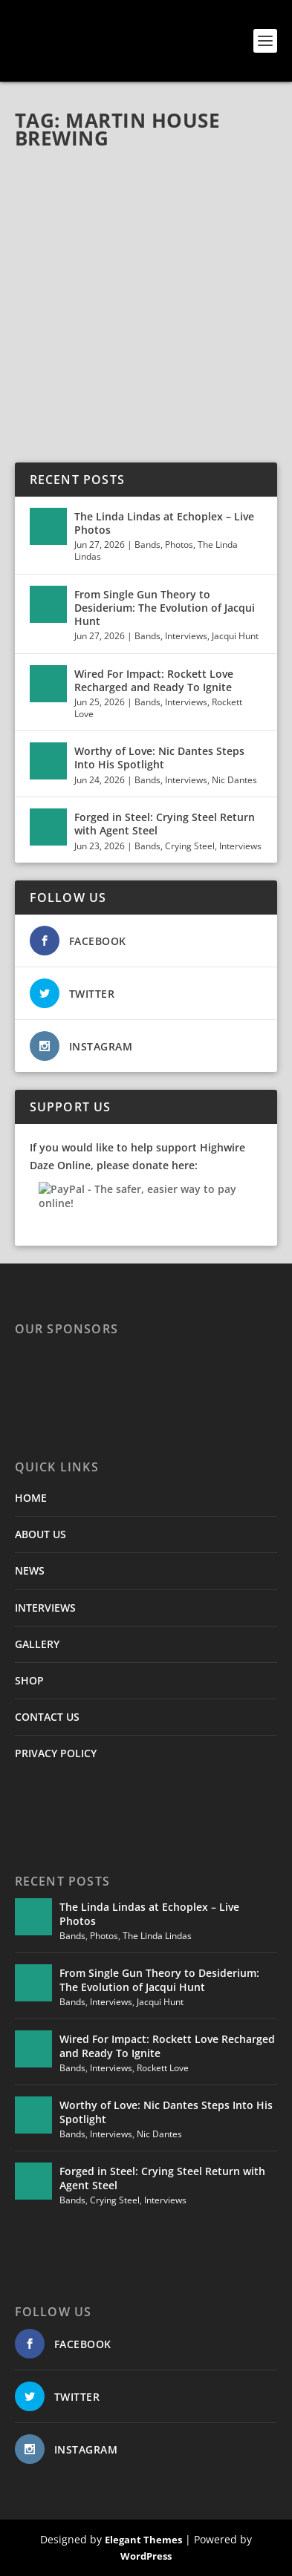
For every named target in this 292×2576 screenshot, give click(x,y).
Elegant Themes (143, 2539)
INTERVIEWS (45, 1608)
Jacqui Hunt (235, 636)
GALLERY (37, 1644)
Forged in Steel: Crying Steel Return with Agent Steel (164, 823)
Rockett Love (163, 2068)
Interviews (186, 636)
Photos (179, 544)
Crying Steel (190, 846)
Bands (147, 544)
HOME (31, 1498)
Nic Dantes (234, 780)
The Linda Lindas (157, 1935)
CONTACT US (47, 1717)
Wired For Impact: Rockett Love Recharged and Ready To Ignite (153, 680)
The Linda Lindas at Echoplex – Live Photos (164, 523)
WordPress (146, 2556)
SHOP (29, 1680)
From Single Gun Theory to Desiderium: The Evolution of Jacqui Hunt (164, 607)
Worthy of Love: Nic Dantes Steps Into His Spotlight (159, 757)
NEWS (30, 1570)
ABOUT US (40, 1534)
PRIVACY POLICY (56, 1753)
